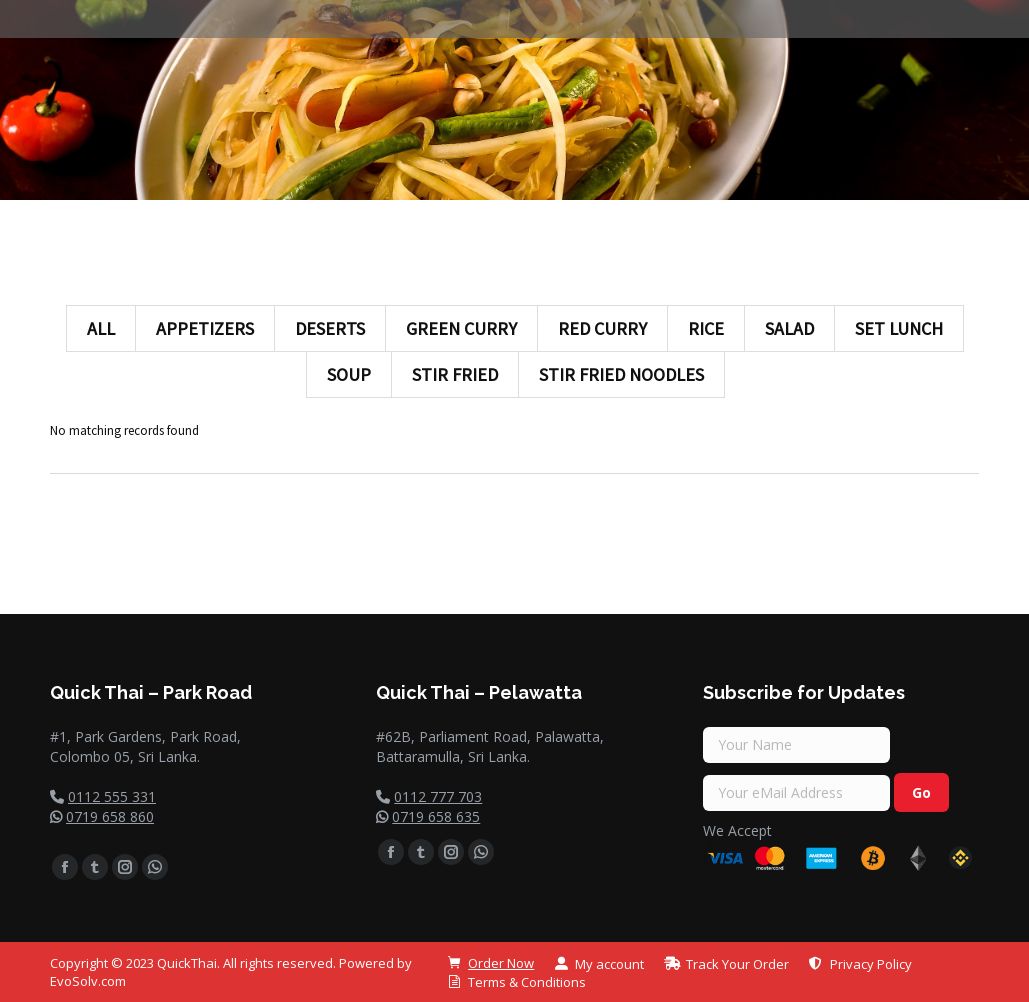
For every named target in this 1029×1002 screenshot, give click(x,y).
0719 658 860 (110, 816)
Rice (706, 328)
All (101, 328)
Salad (789, 328)
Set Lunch (899, 328)
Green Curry (461, 328)
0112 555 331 (112, 796)
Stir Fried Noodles (621, 374)
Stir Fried (455, 374)
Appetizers (205, 328)
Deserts (330, 328)
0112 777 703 (438, 796)
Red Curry (602, 328)
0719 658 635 (436, 816)
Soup (349, 374)
